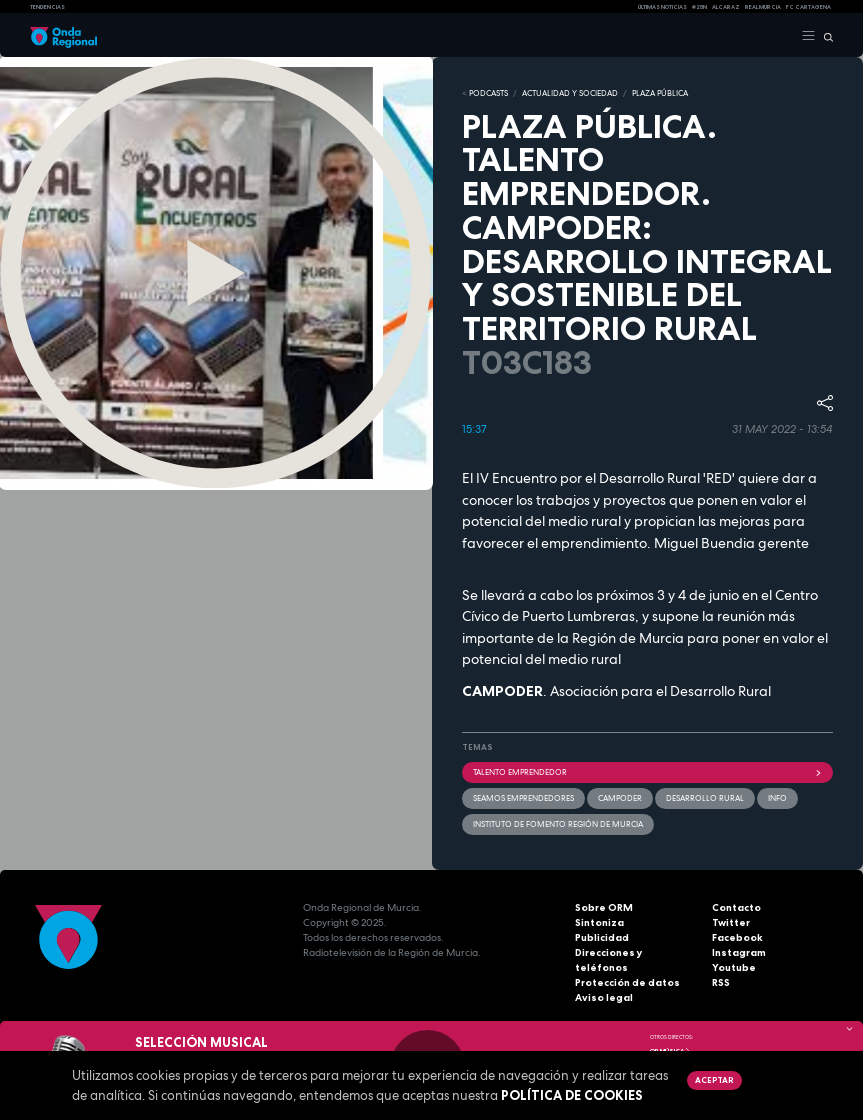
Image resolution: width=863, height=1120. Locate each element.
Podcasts (488, 93)
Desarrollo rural (705, 798)
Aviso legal (604, 997)
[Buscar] (824, 36)
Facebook (737, 937)
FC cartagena (808, 7)
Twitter (731, 922)
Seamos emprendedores (523, 798)
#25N (699, 7)
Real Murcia (763, 7)
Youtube (734, 967)
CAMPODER (620, 798)
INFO (777, 798)
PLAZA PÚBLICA (660, 93)
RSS (721, 982)
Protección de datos (627, 982)
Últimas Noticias (662, 7)
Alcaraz (726, 7)
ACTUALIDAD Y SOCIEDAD (570, 93)
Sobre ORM (604, 907)
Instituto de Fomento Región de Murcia (558, 824)
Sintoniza (599, 922)
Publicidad (602, 937)
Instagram (739, 952)
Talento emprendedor (648, 772)
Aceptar (714, 1080)
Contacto (736, 907)
